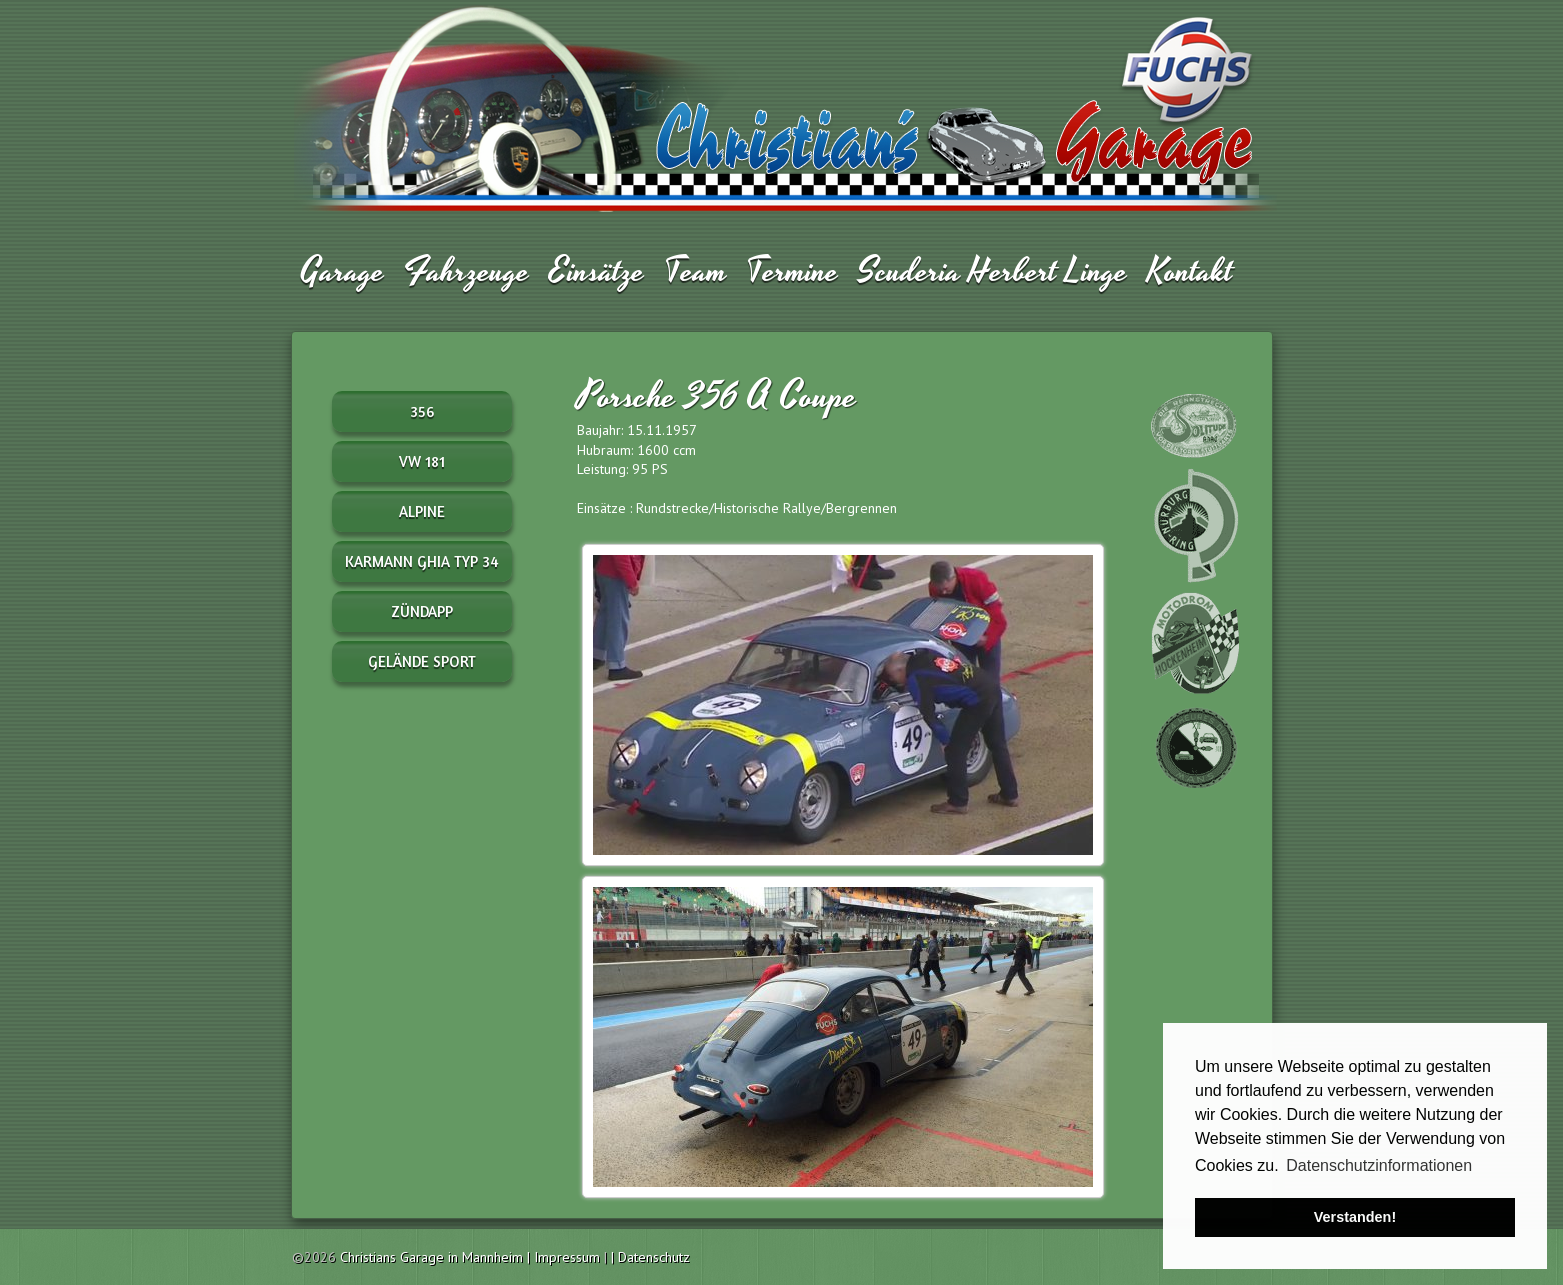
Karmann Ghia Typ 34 (422, 561)
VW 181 (422, 461)
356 (422, 411)
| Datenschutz (650, 1257)
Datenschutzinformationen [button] (1379, 1165)
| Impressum (565, 1257)
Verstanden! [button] (1355, 1217)
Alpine (422, 511)
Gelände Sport (422, 661)
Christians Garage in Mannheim (431, 1257)
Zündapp (422, 611)
